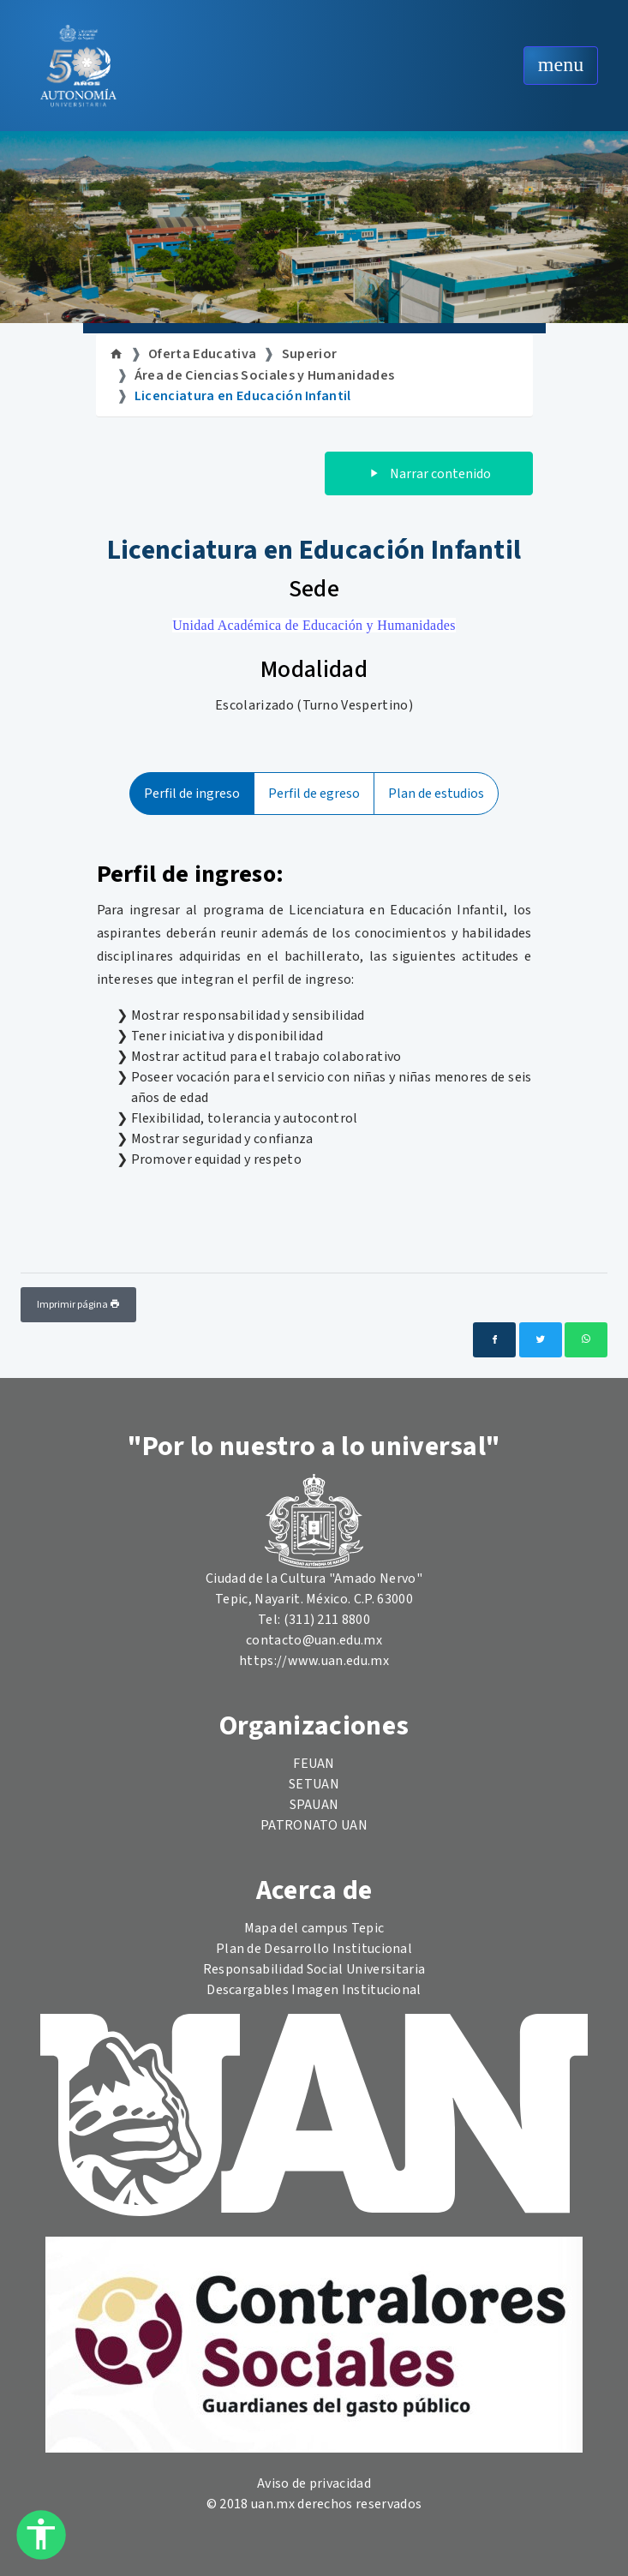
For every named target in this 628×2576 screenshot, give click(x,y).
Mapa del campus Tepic (314, 1928)
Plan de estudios (436, 793)
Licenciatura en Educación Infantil (243, 395)
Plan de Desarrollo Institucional (314, 1948)
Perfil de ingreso (192, 793)
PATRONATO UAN (314, 1825)
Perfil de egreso (314, 793)
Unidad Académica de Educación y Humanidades (314, 625)
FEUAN (314, 1763)
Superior (310, 353)
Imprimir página (78, 1304)
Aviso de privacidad (314, 2483)
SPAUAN (314, 1804)
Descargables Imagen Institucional (314, 1989)
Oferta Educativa (202, 353)
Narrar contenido (429, 473)
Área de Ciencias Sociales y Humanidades (264, 375)
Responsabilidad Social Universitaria (314, 1969)
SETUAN (314, 1784)
